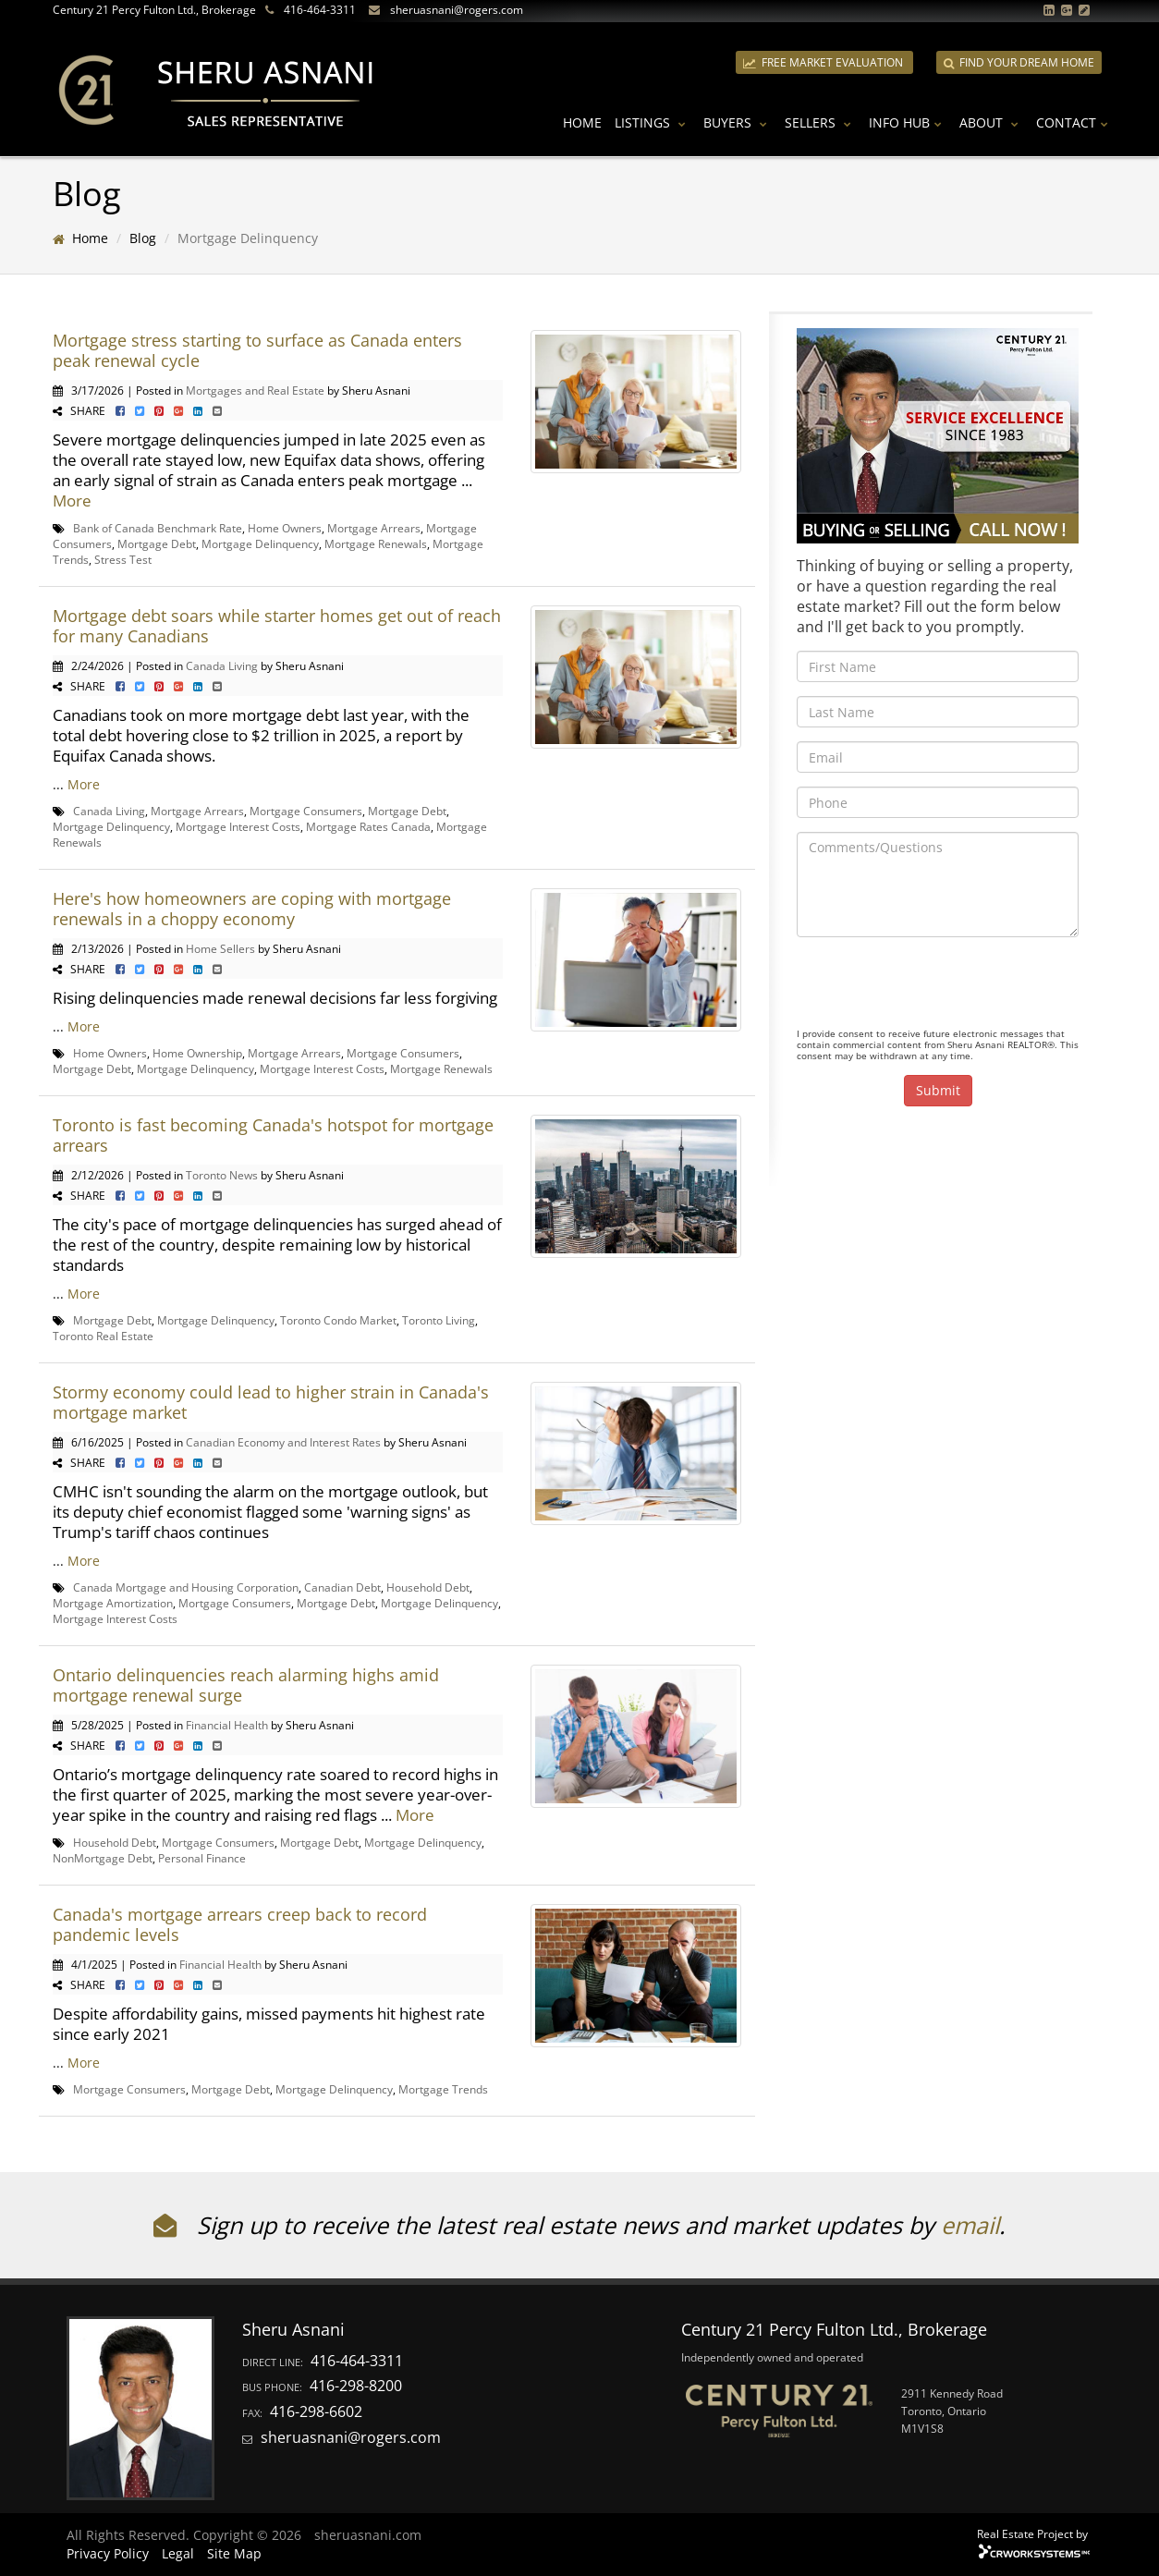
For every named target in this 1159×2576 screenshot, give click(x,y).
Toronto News (222, 1174)
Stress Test (123, 559)
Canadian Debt (342, 1587)
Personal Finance (202, 1857)
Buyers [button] (737, 122)
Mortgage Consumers (306, 810)
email (970, 2224)
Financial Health (227, 1724)
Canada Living (222, 665)
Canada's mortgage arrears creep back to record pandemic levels (240, 1924)
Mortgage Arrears (374, 527)
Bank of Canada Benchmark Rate (157, 527)
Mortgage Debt (156, 543)
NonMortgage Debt (102, 1857)
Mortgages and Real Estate (255, 390)
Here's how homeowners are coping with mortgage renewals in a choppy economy (252, 908)
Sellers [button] (820, 122)
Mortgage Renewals (375, 543)
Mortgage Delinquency (260, 543)
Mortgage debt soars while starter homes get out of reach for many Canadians (277, 625)
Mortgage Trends (443, 2089)
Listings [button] (652, 122)
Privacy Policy (108, 2553)
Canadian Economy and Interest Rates (283, 1442)
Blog (142, 238)
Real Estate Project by (1032, 2533)
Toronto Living (438, 1319)
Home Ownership (197, 1052)
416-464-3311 (320, 10)
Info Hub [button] (907, 122)
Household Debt (428, 1587)
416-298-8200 (356, 2385)
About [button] (991, 122)
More (72, 500)
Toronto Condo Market (338, 1319)
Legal (178, 2553)
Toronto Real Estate (103, 1335)
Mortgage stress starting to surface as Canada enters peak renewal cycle (257, 350)
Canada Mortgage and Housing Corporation (186, 1587)
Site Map (234, 2553)
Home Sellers (220, 948)
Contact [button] (1074, 122)
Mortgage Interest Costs (238, 826)
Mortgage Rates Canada (368, 826)
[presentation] (937, 987)
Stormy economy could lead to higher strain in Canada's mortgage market (271, 1402)
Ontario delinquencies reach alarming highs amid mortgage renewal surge (246, 1685)
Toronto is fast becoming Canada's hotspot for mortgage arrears (273, 1135)
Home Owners (285, 527)
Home (582, 122)
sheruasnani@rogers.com (456, 10)
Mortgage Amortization (113, 1602)
